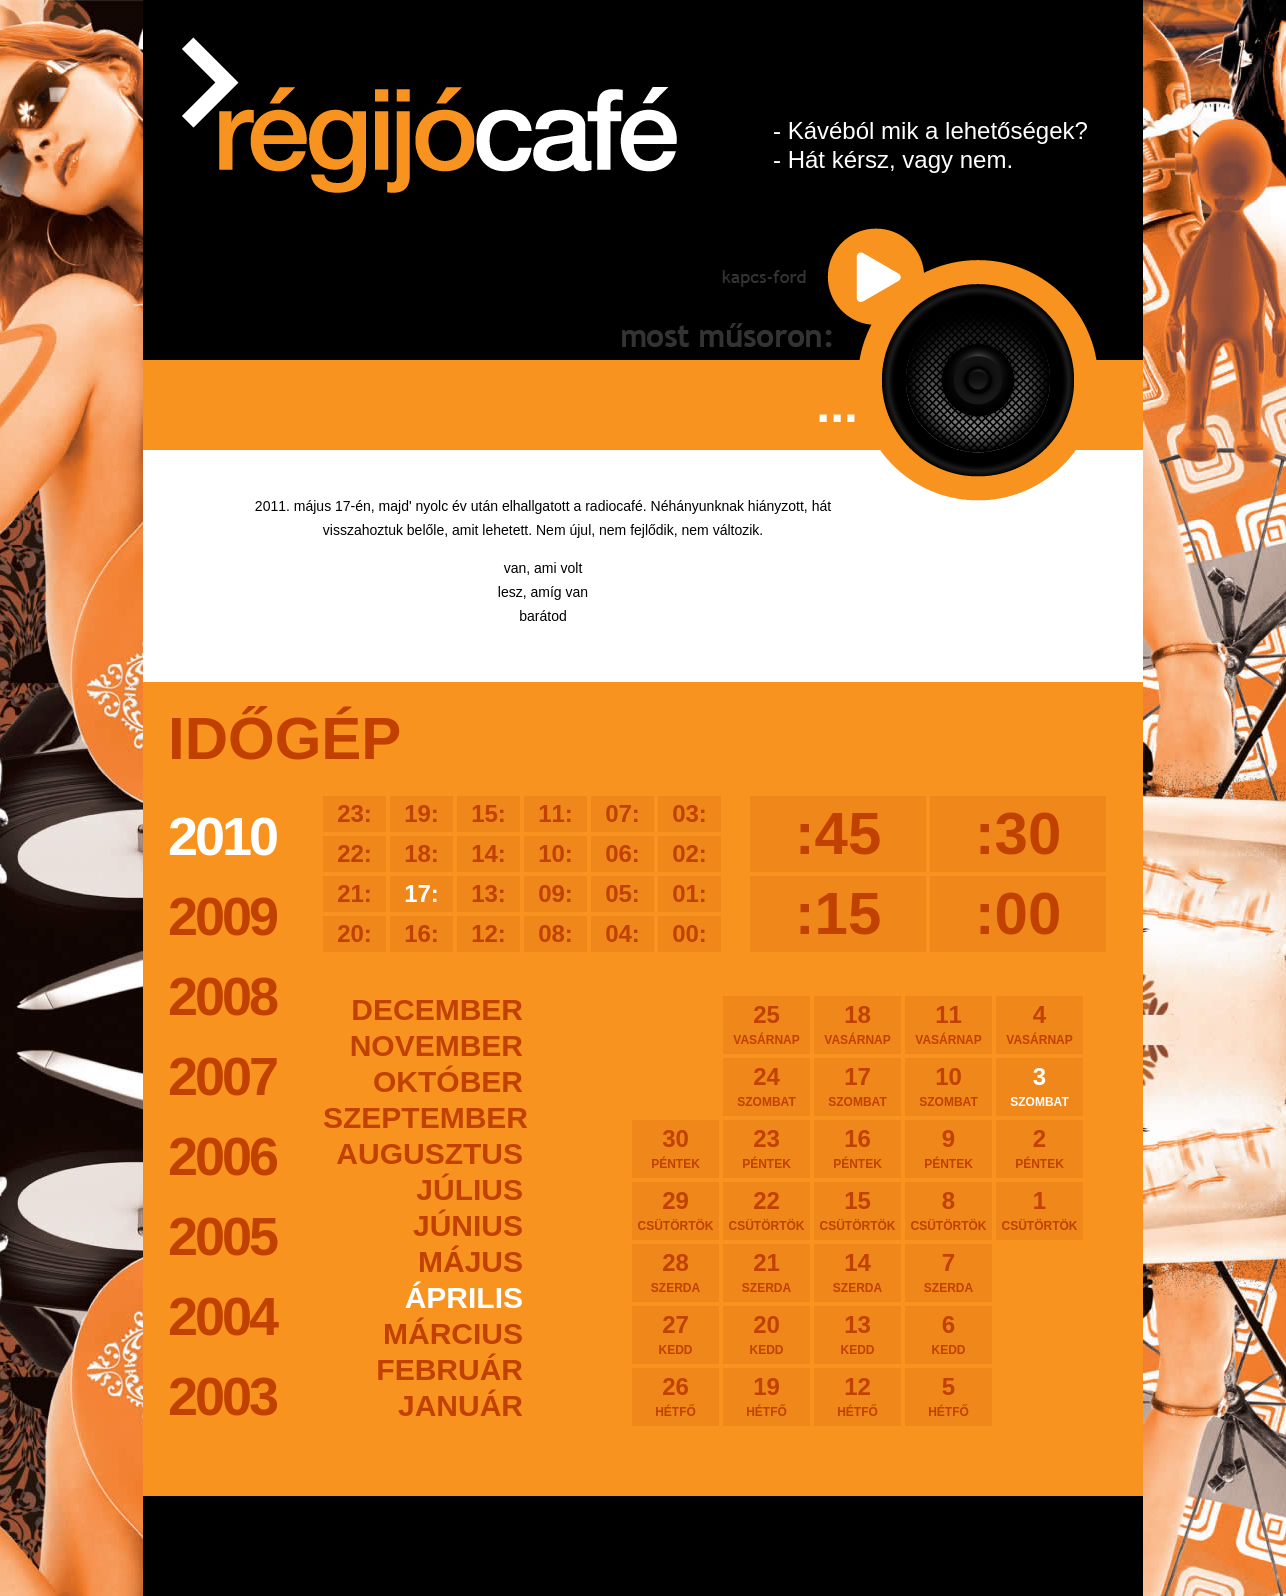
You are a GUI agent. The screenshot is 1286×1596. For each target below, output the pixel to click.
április (464, 1297)
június (468, 1225)
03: (689, 813)
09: (555, 893)
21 (766, 1272)
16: (421, 933)
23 (766, 1148)
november (436, 1045)
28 (675, 1272)
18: (421, 853)
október (448, 1081)
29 (675, 1210)
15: (488, 813)
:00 (1018, 913)
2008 (222, 996)
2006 (222, 1156)
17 (857, 1086)
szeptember (423, 1117)
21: (354, 893)
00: (689, 933)
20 (766, 1334)
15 (857, 1210)
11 (948, 1024)
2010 (222, 836)
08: (555, 933)
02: (689, 853)
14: (488, 853)
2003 (222, 1396)
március (453, 1333)
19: (421, 813)
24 (766, 1086)
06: (622, 853)
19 (766, 1396)
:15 (838, 913)
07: (622, 813)
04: (622, 933)
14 (857, 1272)
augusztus (429, 1153)
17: (421, 893)
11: (555, 813)
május (470, 1261)
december (437, 1009)
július (469, 1189)
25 (766, 1024)
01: (689, 893)
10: (555, 853)
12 (857, 1396)
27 (675, 1334)
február (449, 1369)
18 (857, 1024)
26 (675, 1396)
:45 (838, 833)
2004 (222, 1316)
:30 (1018, 833)
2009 (222, 916)
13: (488, 893)
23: (354, 813)
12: (488, 933)
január (460, 1405)
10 (948, 1086)
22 (766, 1210)
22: (354, 853)
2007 (222, 1076)
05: (622, 893)
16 (857, 1148)
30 (675, 1148)
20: (354, 933)
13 (857, 1334)
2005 (222, 1236)
